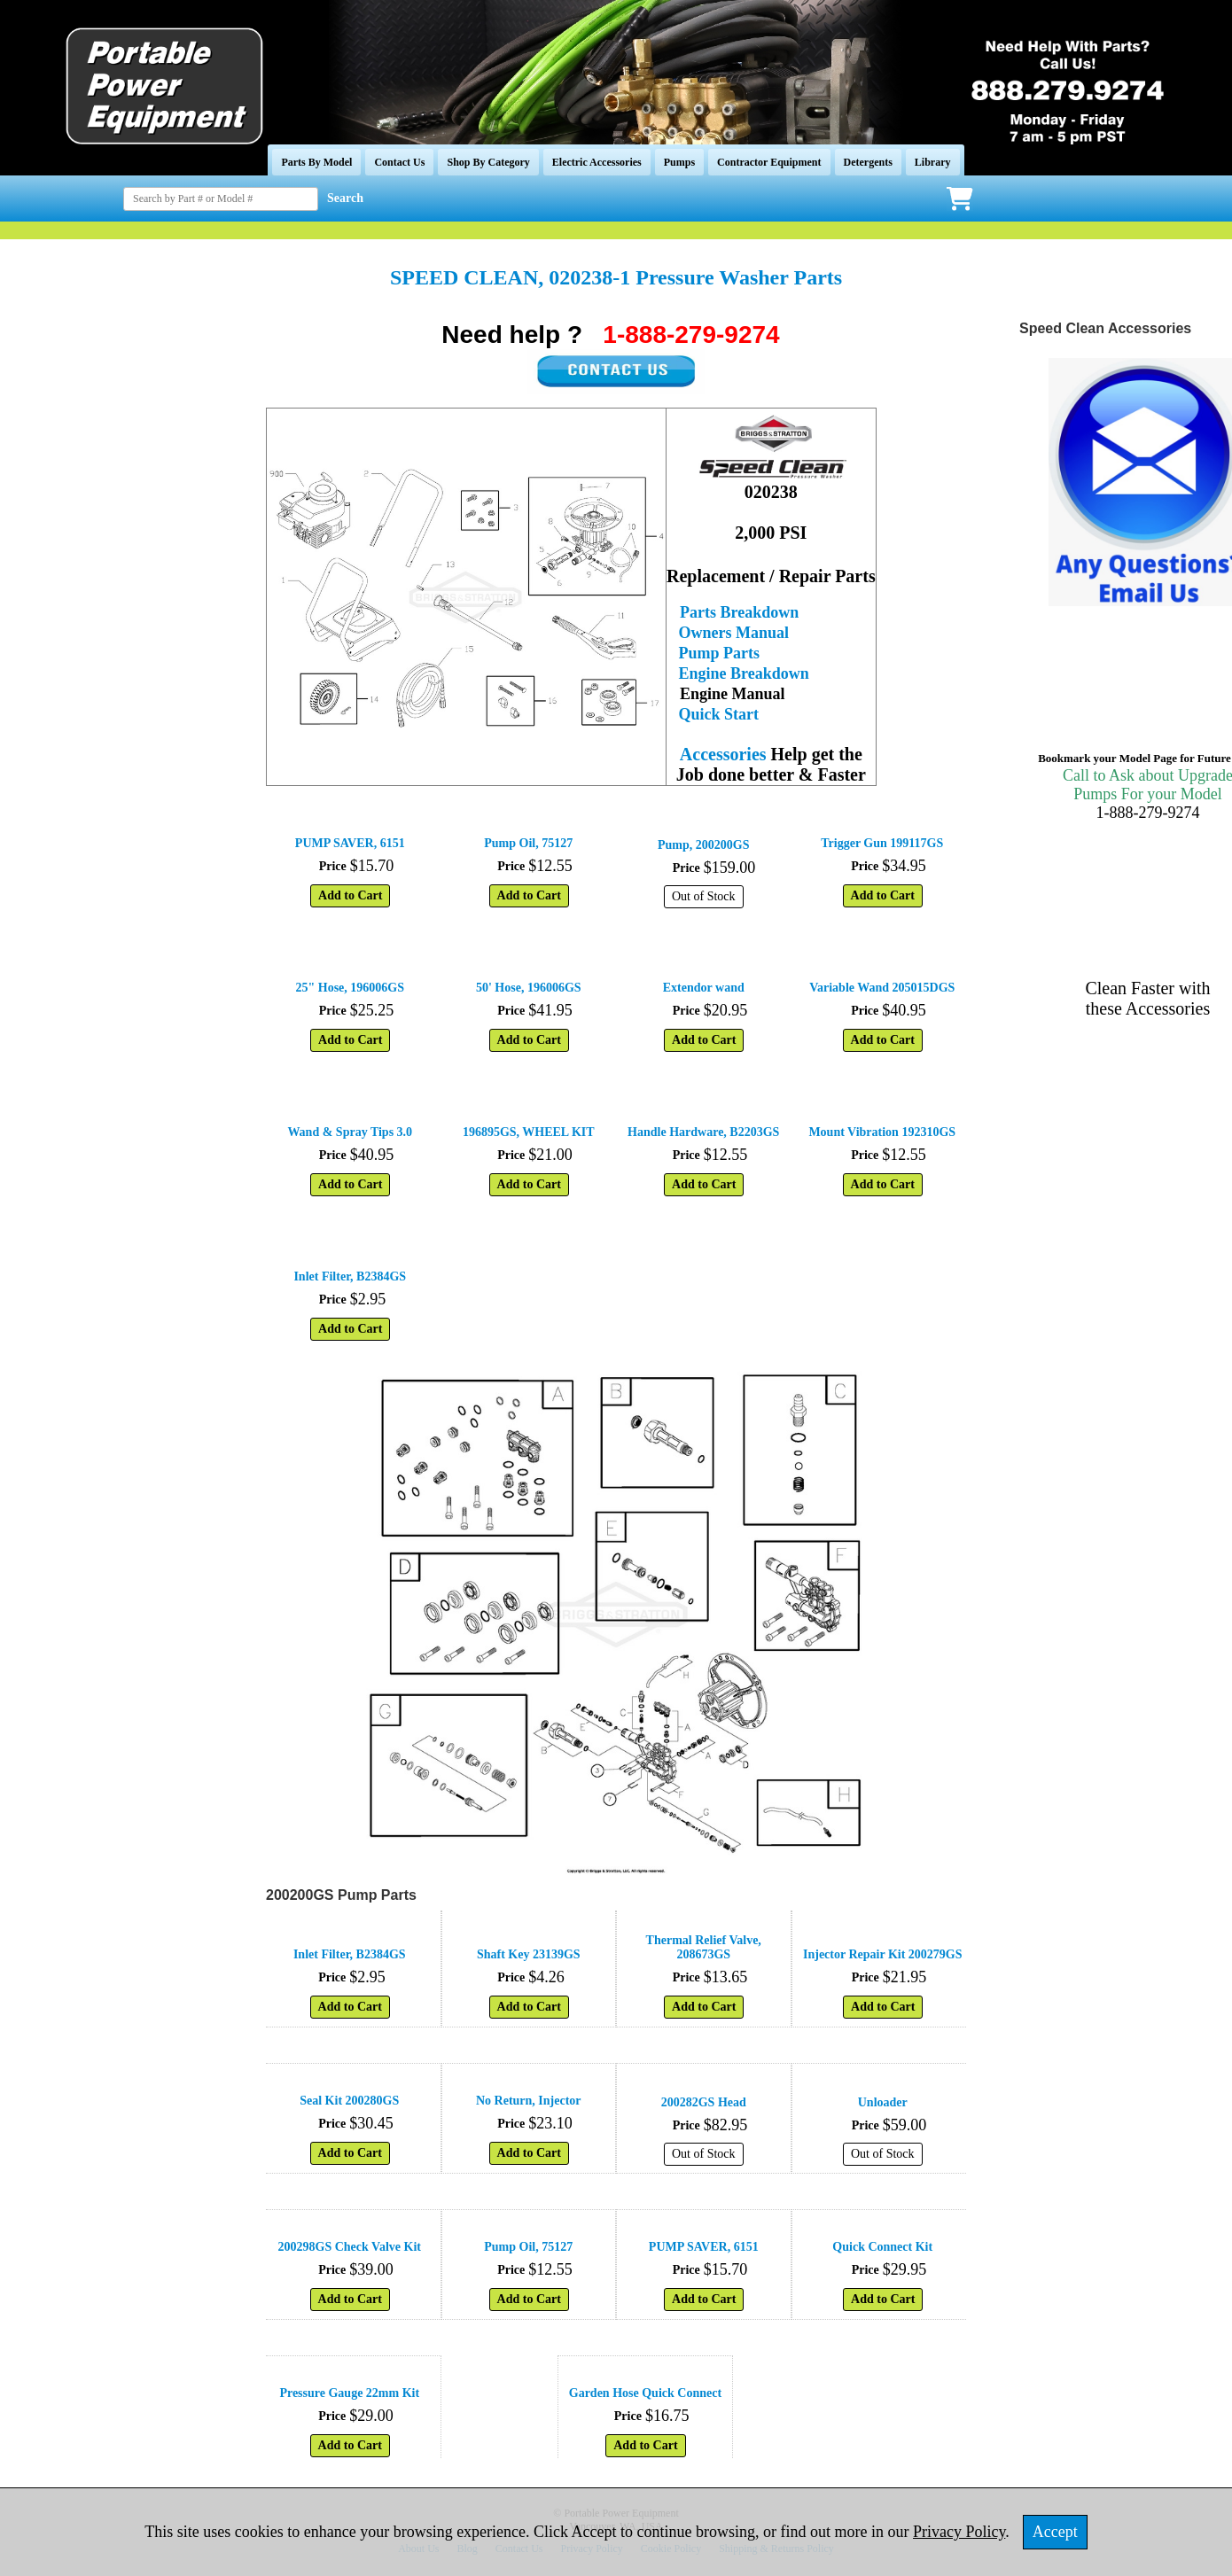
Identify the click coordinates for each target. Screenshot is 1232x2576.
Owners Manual (734, 633)
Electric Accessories (597, 162)
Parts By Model (316, 162)
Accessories (723, 754)
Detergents (868, 162)
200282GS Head (703, 2102)
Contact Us (399, 162)
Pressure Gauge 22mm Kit (349, 2393)
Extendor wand (704, 987)
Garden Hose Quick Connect (645, 2393)
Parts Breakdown (739, 612)
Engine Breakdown (744, 673)
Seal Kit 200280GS (349, 2100)
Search (345, 198)
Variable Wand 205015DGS (882, 987)
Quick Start (719, 714)
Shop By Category (488, 162)
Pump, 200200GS (703, 845)
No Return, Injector (528, 2100)
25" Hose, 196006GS (350, 987)
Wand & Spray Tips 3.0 (349, 1132)
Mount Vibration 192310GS (881, 1132)
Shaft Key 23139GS (529, 1954)
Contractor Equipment (769, 162)
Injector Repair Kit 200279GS (883, 1954)
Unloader (883, 2102)
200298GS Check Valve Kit (349, 2246)
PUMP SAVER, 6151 (350, 843)
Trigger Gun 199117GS (882, 843)
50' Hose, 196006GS (528, 987)
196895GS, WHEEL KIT (529, 1132)
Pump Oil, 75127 (528, 843)
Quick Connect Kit (882, 2246)
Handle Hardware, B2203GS (703, 1132)
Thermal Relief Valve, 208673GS (703, 1947)
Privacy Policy (959, 2532)
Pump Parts (719, 653)
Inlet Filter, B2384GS (349, 1276)
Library (933, 162)
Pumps (679, 162)
